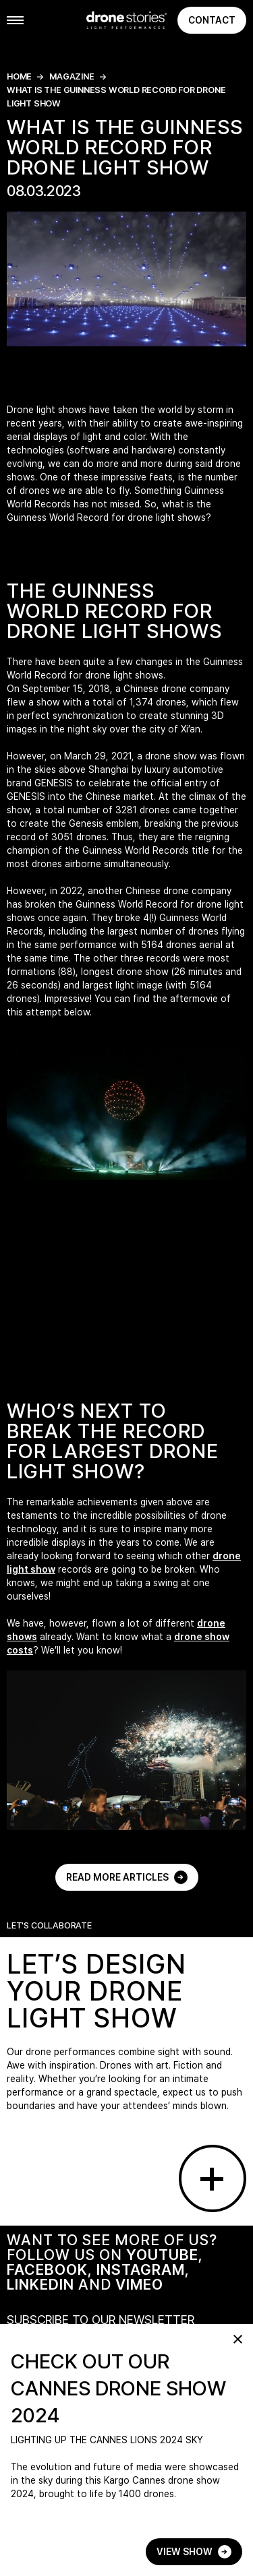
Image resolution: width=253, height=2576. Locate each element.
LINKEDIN (40, 2284)
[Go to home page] (126, 19)
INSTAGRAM (140, 2269)
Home (19, 76)
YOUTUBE (162, 2254)
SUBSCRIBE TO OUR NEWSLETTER (100, 2320)
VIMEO (139, 2284)
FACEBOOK (47, 2269)
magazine (71, 76)
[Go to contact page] (212, 2178)
